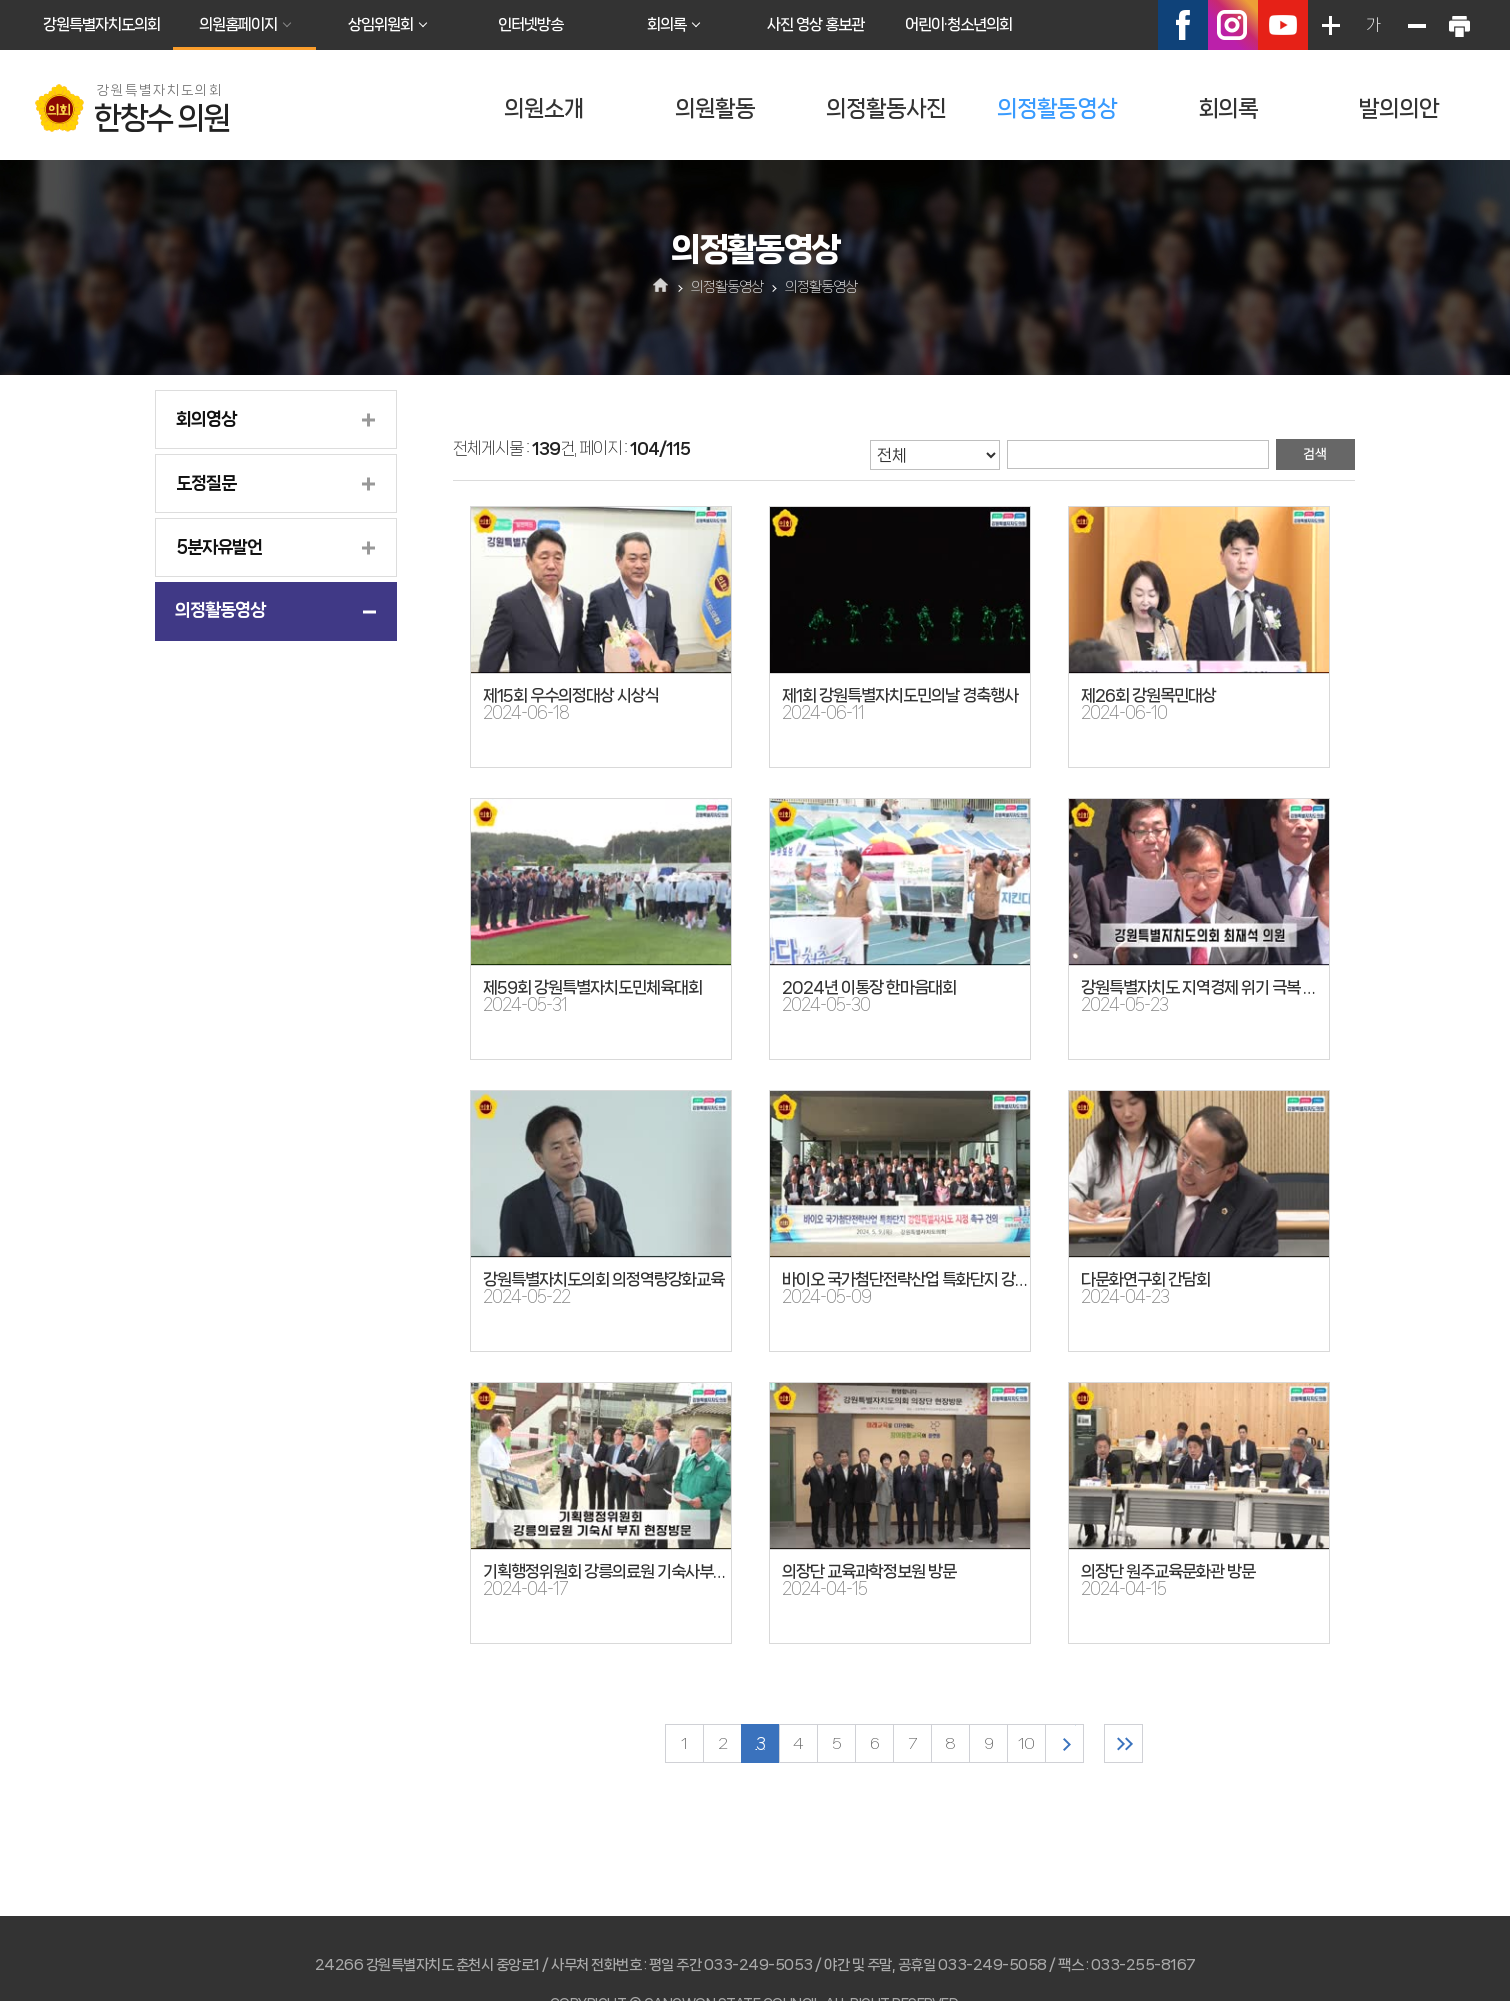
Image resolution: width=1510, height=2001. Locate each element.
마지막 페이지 (1123, 1743)
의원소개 (544, 108)
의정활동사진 (886, 108)
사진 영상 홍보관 (815, 24)
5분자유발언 (219, 547)
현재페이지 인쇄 (1459, 25)
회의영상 (206, 419)
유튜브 (1283, 25)
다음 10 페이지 (1064, 1743)
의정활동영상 (1057, 108)
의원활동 (715, 108)
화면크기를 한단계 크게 (1330, 25)
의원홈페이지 (238, 24)
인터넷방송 (530, 24)
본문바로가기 (0, 0)
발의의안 (1399, 108)
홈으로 (661, 287)
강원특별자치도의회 (101, 24)
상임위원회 (380, 24)
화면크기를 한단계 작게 (1416, 25)
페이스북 (1183, 25)
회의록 (666, 24)
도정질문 (206, 483)
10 (1026, 1743)
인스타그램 (1233, 25)
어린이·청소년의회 (958, 24)
